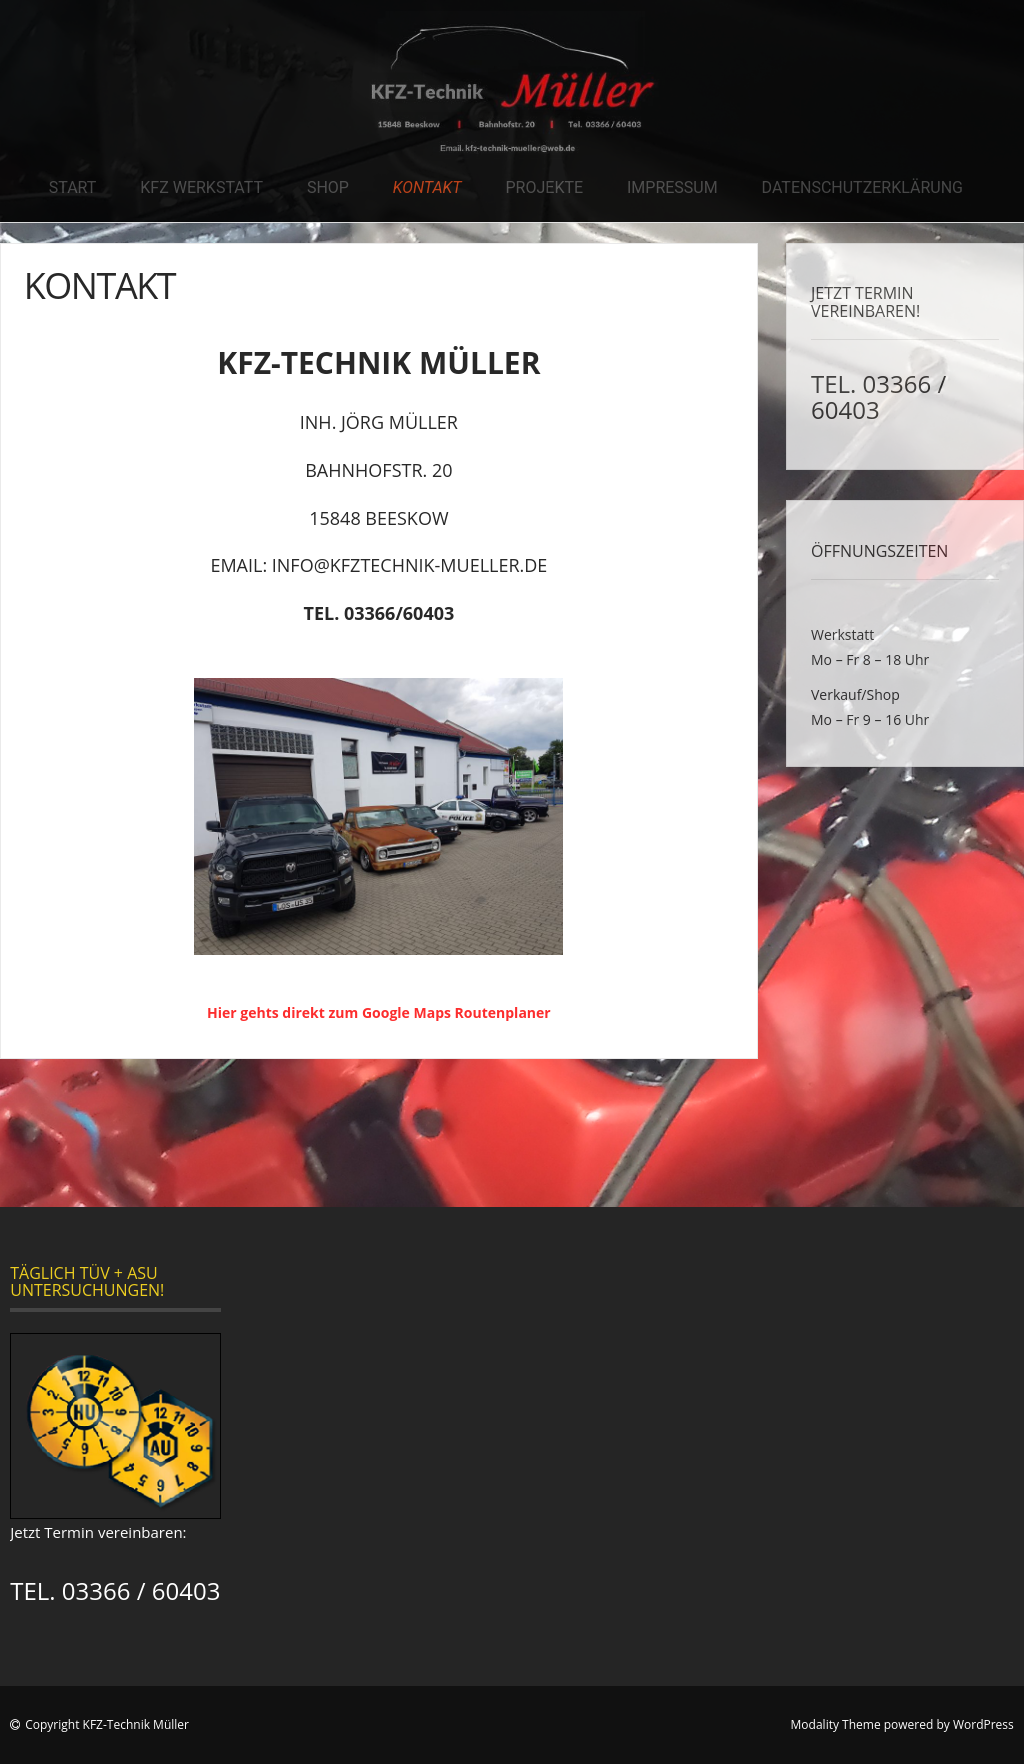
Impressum (672, 187)
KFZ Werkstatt (201, 187)
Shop (328, 187)
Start (73, 187)
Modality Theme (836, 1724)
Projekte (545, 187)
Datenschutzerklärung (862, 187)
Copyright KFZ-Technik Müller (107, 1724)
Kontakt (427, 187)
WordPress (983, 1724)
